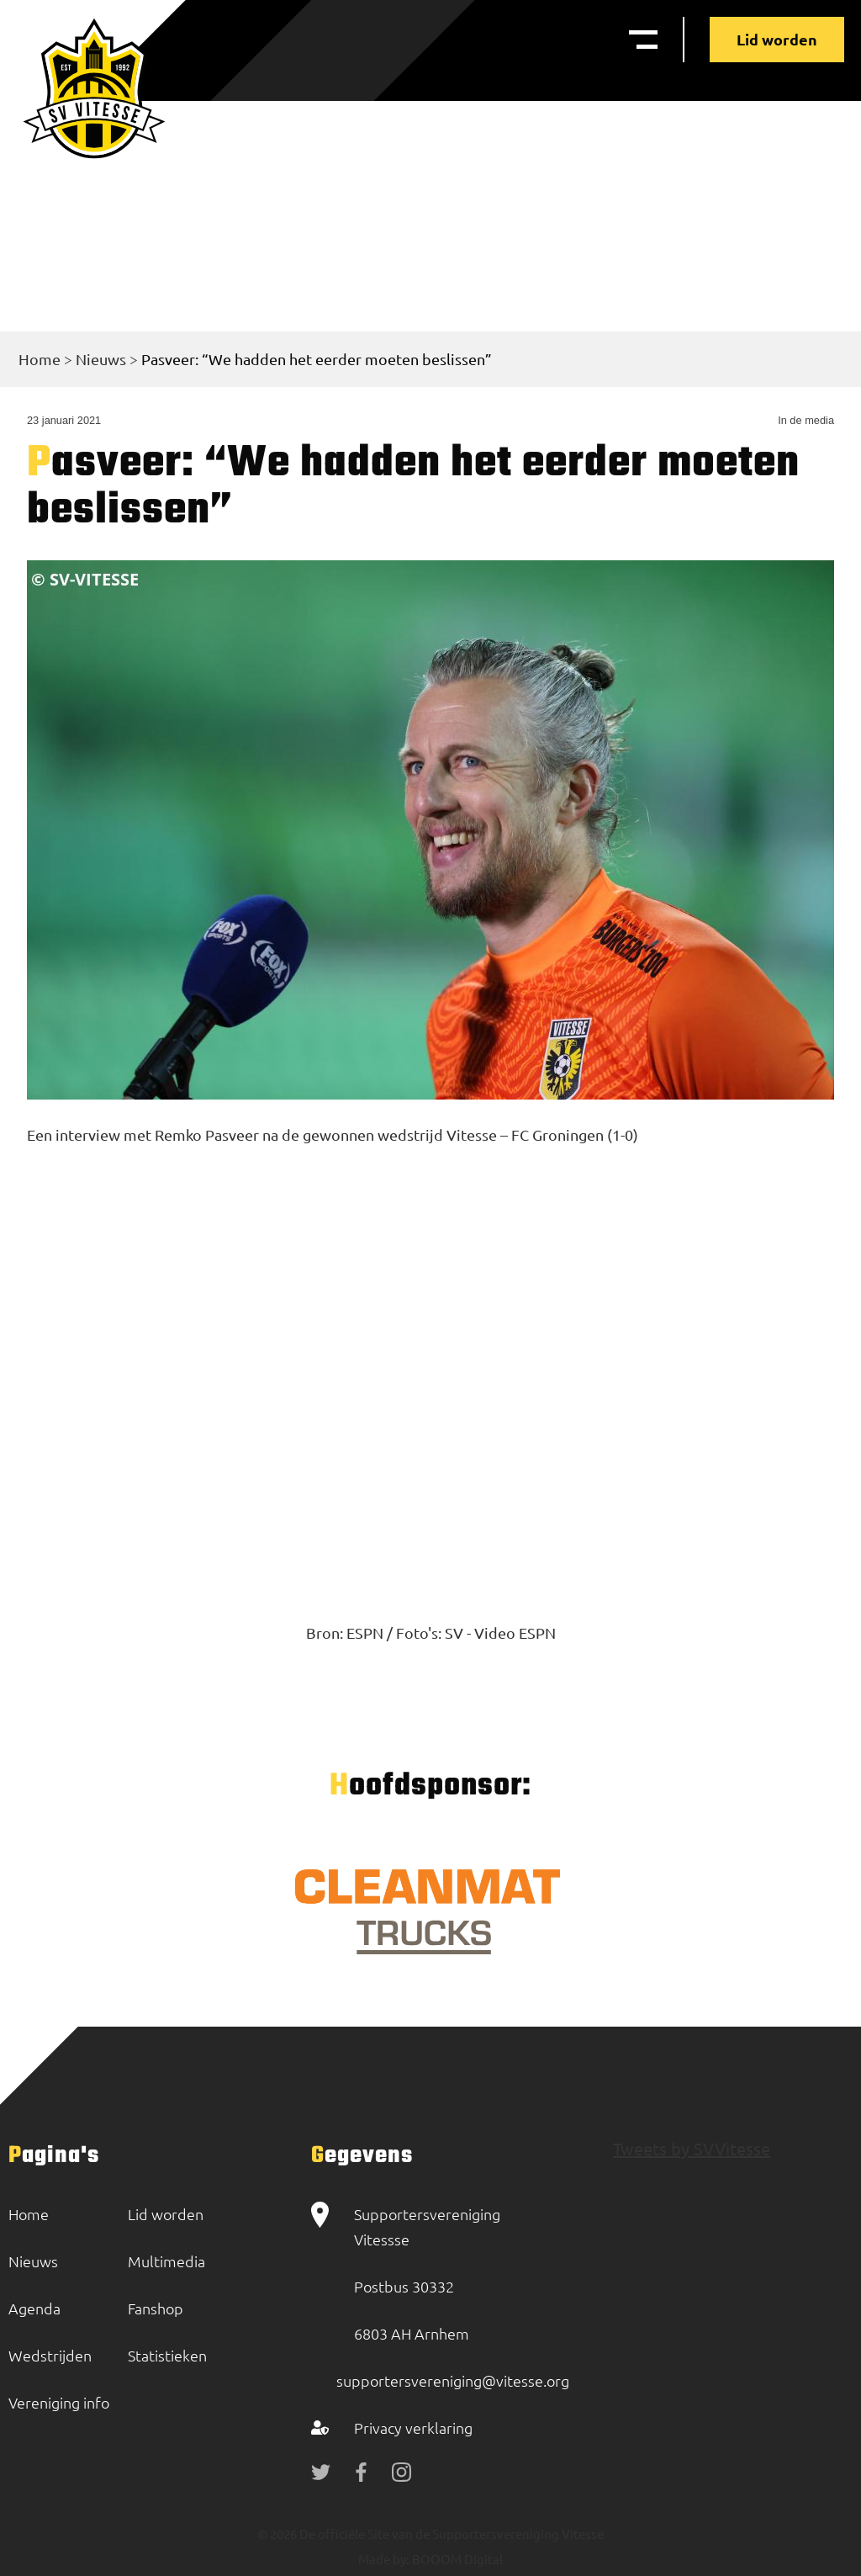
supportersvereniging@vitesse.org (452, 2380)
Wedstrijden (50, 2355)
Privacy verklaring (413, 2427)
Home (39, 359)
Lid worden (777, 39)
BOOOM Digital (456, 2559)
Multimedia (166, 2261)
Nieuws (101, 359)
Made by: (383, 2559)
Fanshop (155, 2308)
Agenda (34, 2308)
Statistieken (167, 2355)
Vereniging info (58, 2402)
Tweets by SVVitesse (691, 2148)
